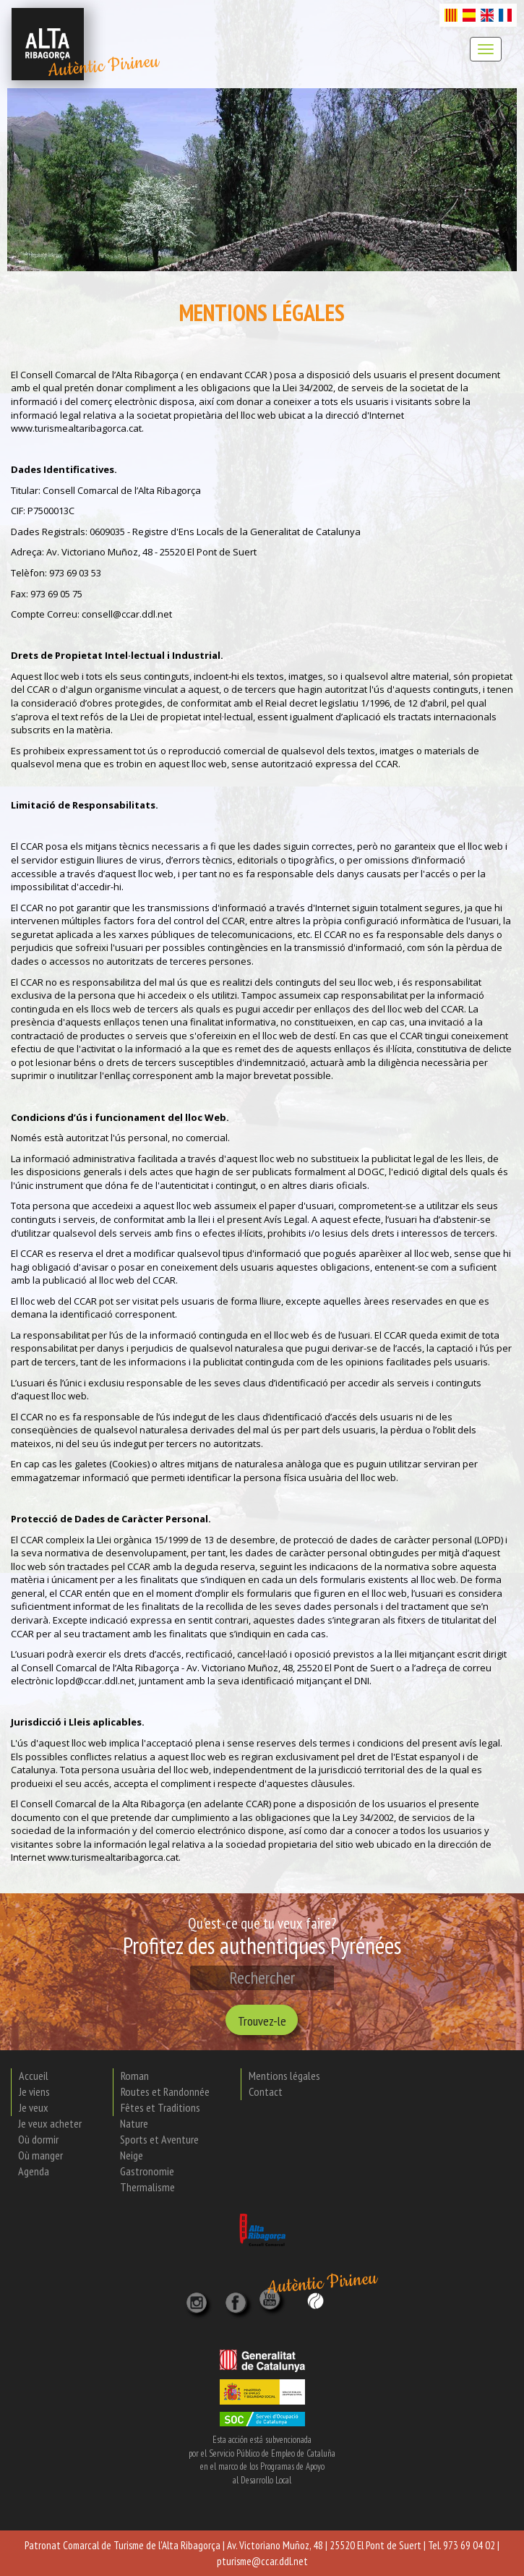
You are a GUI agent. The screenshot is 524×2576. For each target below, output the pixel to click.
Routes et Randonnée (165, 2091)
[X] (239, 2297)
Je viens (34, 2091)
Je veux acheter (50, 2123)
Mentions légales (284, 2075)
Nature (134, 2123)
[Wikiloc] (315, 2300)
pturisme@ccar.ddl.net (262, 2561)
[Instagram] (198, 2297)
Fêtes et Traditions (160, 2107)
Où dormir (38, 2139)
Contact (266, 2091)
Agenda (33, 2171)
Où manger (40, 2155)
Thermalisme (147, 2187)
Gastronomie (147, 2171)
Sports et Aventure (159, 2139)
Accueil (33, 2075)
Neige (131, 2155)
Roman (135, 2075)
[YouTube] (272, 2306)
